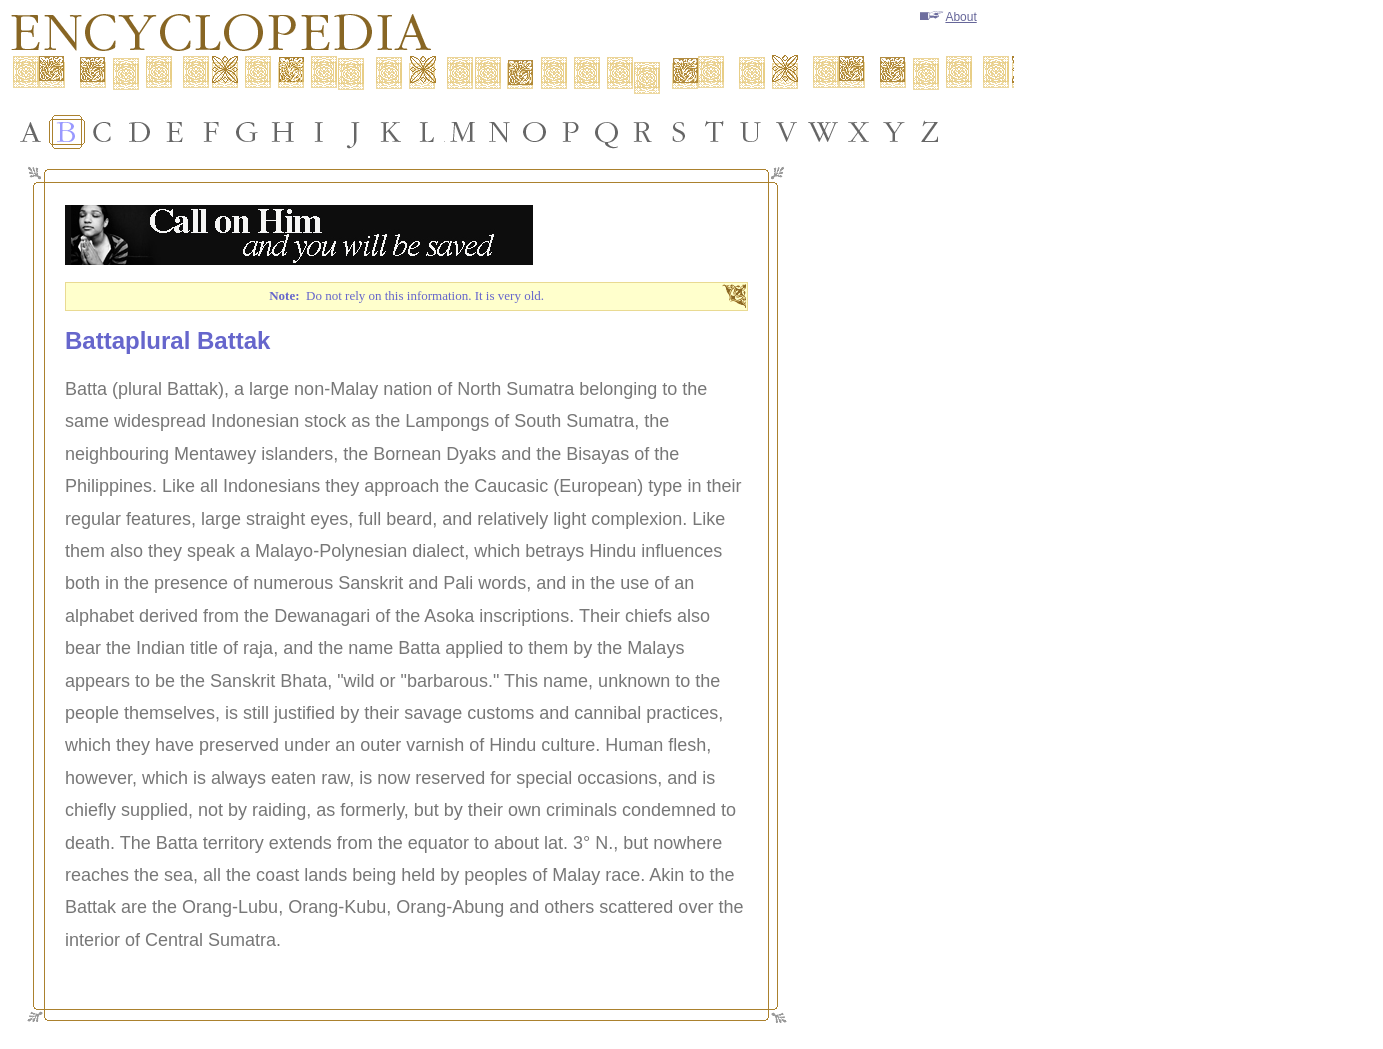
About (948, 17)
